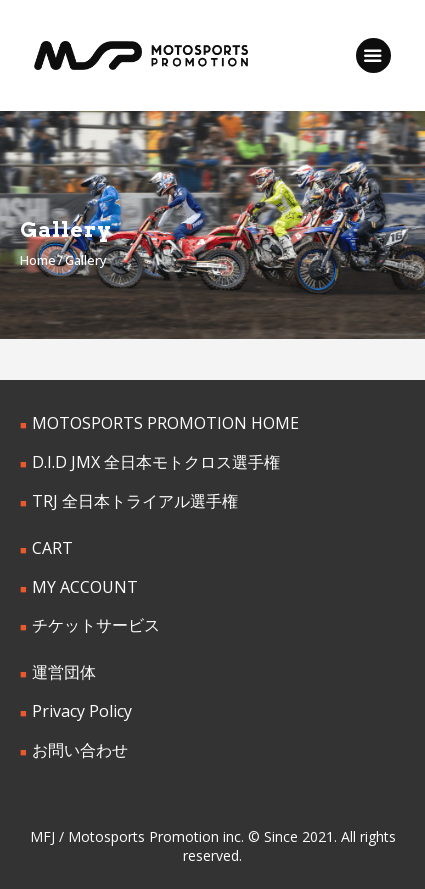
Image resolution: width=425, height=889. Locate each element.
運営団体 (64, 672)
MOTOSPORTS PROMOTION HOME (165, 423)
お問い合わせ (80, 750)
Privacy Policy (82, 711)
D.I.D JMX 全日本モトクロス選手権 (156, 462)
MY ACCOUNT (85, 587)
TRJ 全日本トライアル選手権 (135, 501)
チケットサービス (96, 625)
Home (38, 260)
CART (52, 548)
